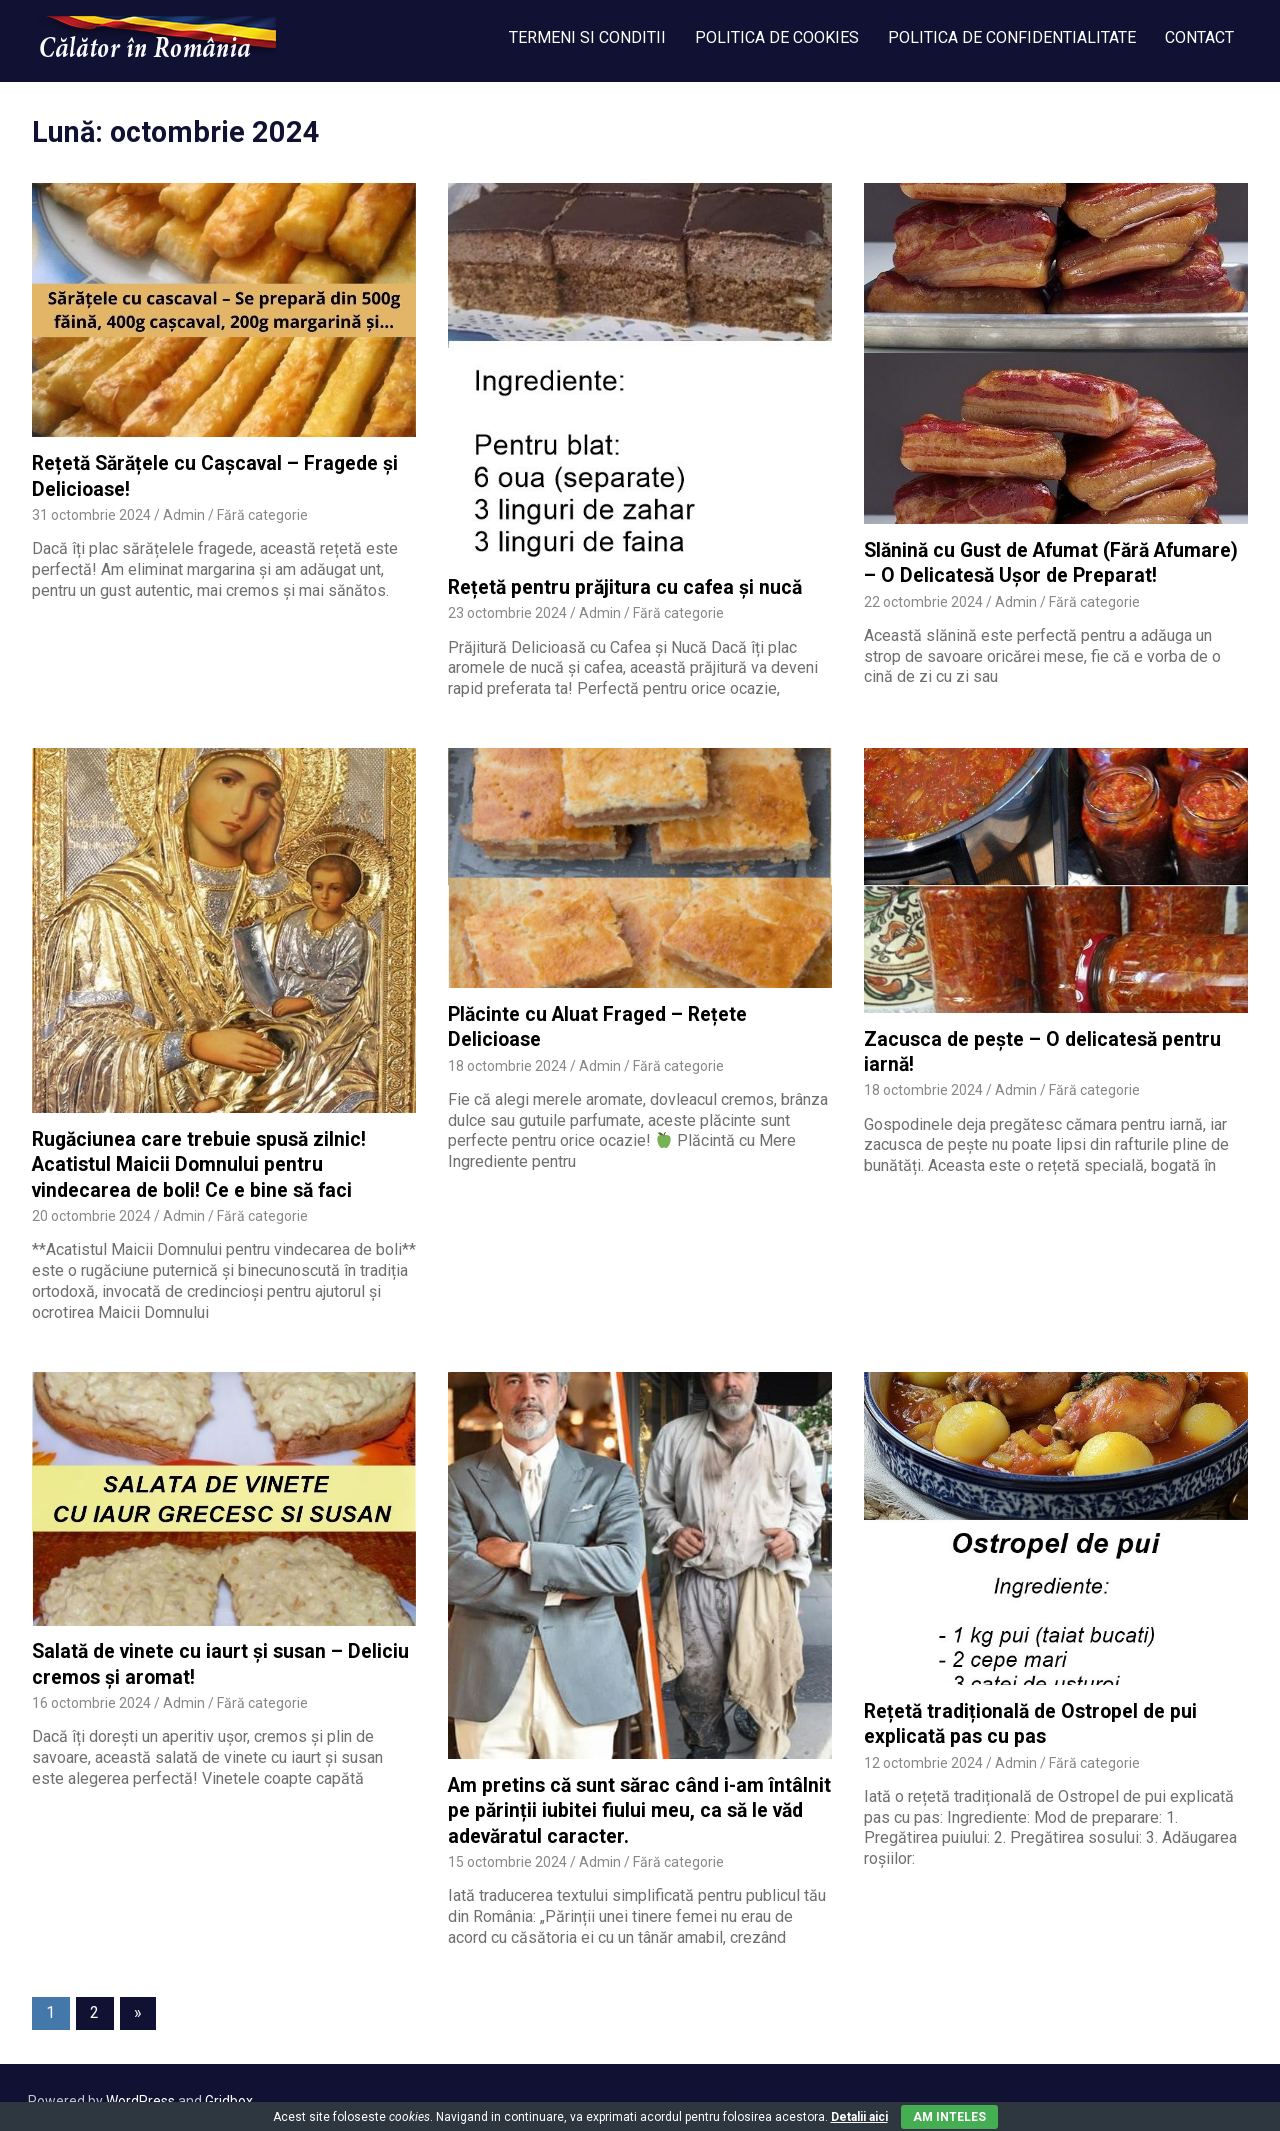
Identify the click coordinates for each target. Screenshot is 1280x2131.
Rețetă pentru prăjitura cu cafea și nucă (621, 586)
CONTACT (1199, 37)
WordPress (140, 2094)
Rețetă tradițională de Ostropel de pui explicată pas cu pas (1027, 1719)
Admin (184, 513)
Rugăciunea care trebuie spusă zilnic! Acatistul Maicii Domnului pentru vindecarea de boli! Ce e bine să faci (197, 1162)
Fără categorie (262, 513)
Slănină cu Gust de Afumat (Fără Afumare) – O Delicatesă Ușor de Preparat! (1049, 562)
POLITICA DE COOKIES (777, 37)
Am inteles (949, 2117)
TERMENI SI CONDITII (587, 37)
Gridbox (229, 2094)
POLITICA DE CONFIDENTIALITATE (1012, 37)
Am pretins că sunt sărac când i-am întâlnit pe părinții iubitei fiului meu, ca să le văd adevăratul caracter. (636, 1805)
